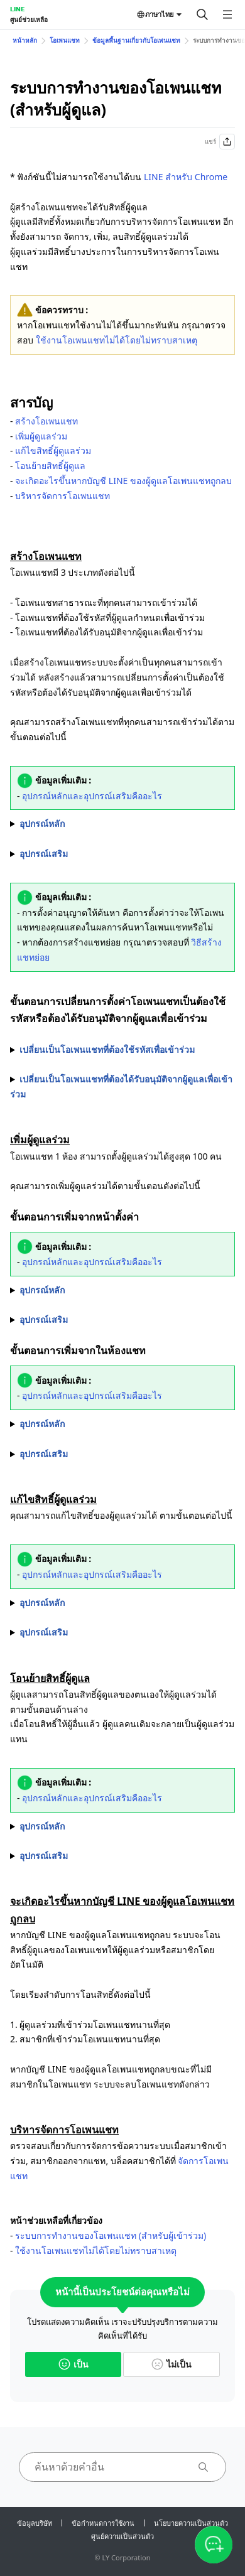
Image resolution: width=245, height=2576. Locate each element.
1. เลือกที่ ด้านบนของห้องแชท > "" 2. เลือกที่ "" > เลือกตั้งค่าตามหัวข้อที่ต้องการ (122, 1602)
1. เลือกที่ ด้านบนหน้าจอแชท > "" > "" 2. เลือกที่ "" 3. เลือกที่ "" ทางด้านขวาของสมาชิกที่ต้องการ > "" (122, 1826)
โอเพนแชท (65, 40)
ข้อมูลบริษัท (34, 2523)
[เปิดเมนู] (227, 14)
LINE (17, 8)
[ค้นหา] (202, 14)
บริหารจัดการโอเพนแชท (62, 496)
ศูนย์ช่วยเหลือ (29, 19)
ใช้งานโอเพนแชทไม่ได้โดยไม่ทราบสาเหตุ (116, 340)
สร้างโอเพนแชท (46, 421)
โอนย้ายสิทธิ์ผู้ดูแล (50, 466)
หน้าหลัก (25, 40)
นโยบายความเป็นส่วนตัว (191, 2523)
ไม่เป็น (171, 2364)
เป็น (73, 2364)
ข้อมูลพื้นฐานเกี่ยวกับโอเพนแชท (136, 40)
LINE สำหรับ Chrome (185, 177)
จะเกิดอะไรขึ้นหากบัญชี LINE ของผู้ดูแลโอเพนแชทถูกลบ (123, 481)
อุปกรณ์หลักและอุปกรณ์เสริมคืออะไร (92, 796)
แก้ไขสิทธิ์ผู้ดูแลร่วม (53, 450)
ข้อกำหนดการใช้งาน (103, 2523)
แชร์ (220, 141)
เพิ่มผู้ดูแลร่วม (41, 436)
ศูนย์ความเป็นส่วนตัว (122, 2536)
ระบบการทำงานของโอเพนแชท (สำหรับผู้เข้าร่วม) (110, 2235)
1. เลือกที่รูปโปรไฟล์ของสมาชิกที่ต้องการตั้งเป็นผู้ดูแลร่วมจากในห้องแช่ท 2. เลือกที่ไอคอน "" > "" (122, 1423)
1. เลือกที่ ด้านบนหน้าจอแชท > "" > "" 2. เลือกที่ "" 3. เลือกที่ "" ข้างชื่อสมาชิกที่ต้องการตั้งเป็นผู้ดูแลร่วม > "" (122, 1290)
